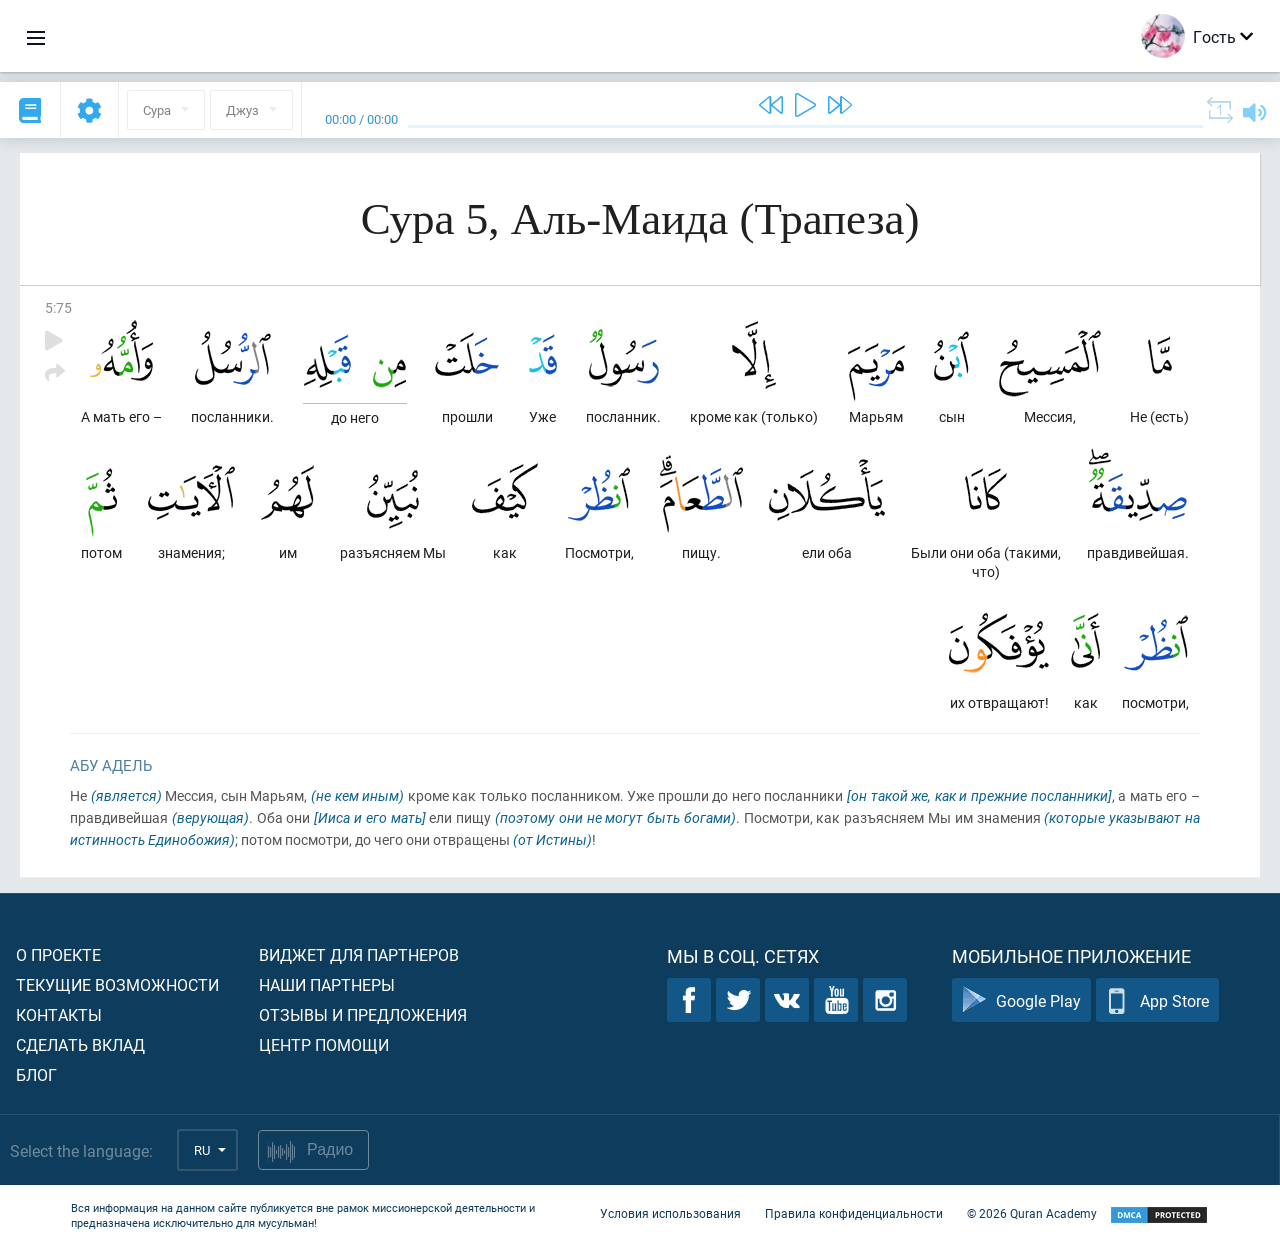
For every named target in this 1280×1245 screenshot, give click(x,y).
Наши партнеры (327, 984)
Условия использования (670, 1213)
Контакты (59, 1014)
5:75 (58, 307)
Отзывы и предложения (363, 1014)
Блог (36, 1074)
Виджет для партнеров (359, 954)
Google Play (1021, 1000)
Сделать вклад (80, 1044)
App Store (1157, 1000)
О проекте (58, 954)
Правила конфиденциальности (854, 1213)
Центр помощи (324, 1044)
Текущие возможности (117, 984)
